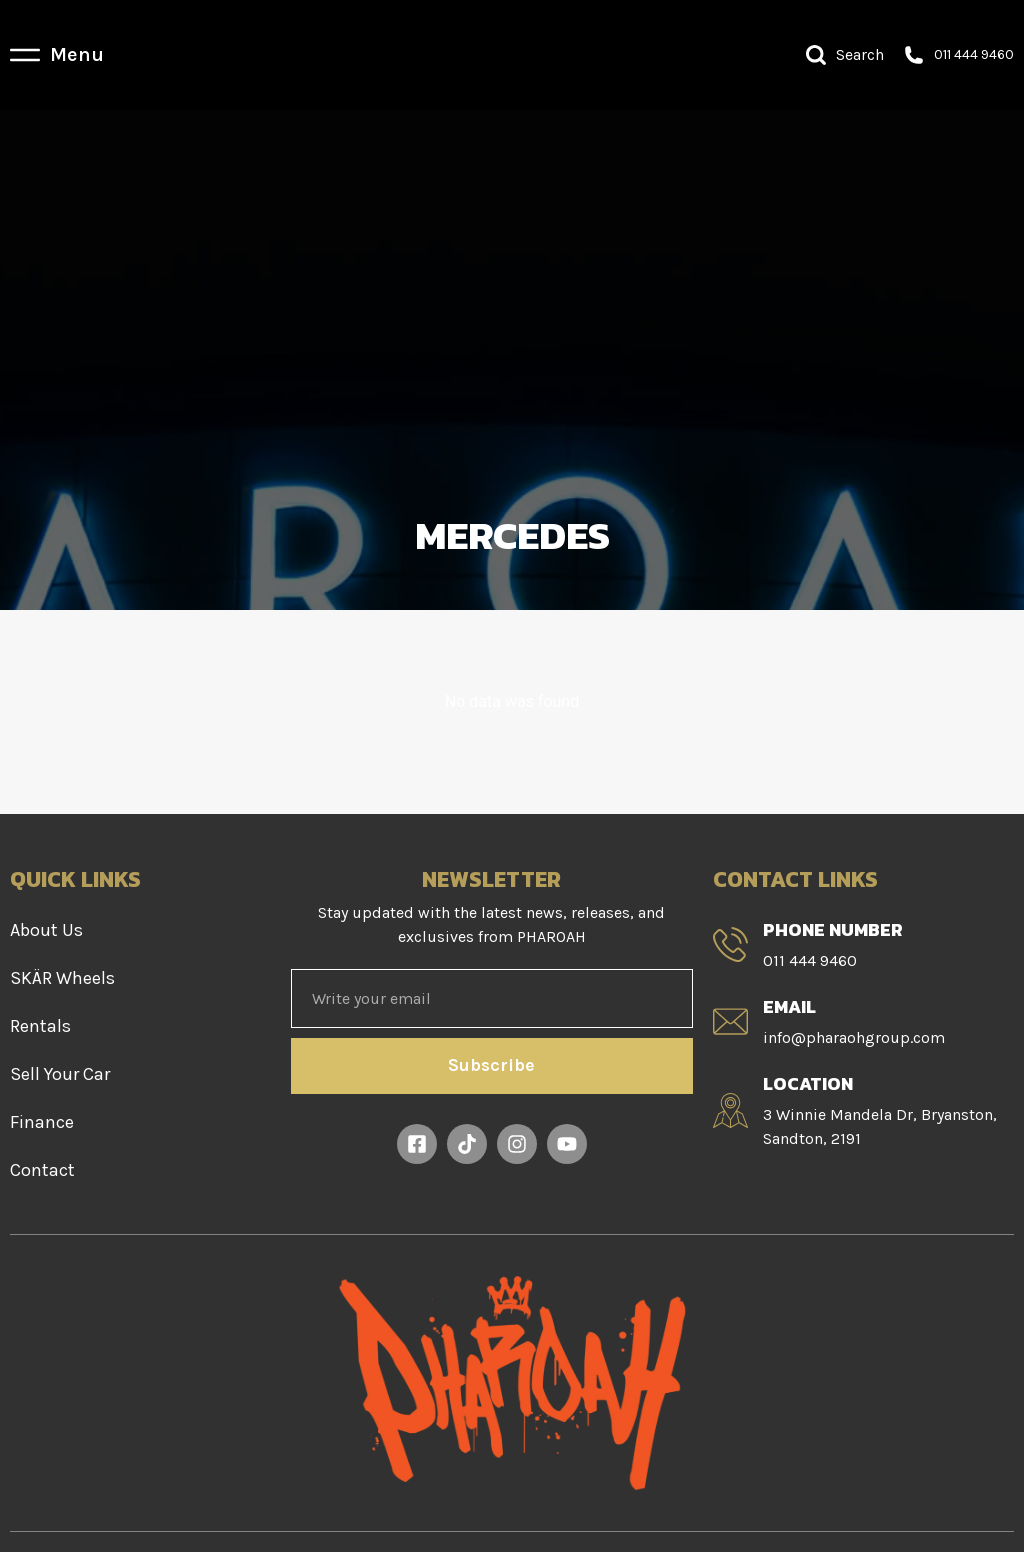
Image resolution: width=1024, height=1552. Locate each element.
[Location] (730, 1110)
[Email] (730, 1021)
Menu (77, 54)
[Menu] (25, 55)
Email (789, 1006)
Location (808, 1083)
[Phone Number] (730, 944)
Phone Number (833, 929)
